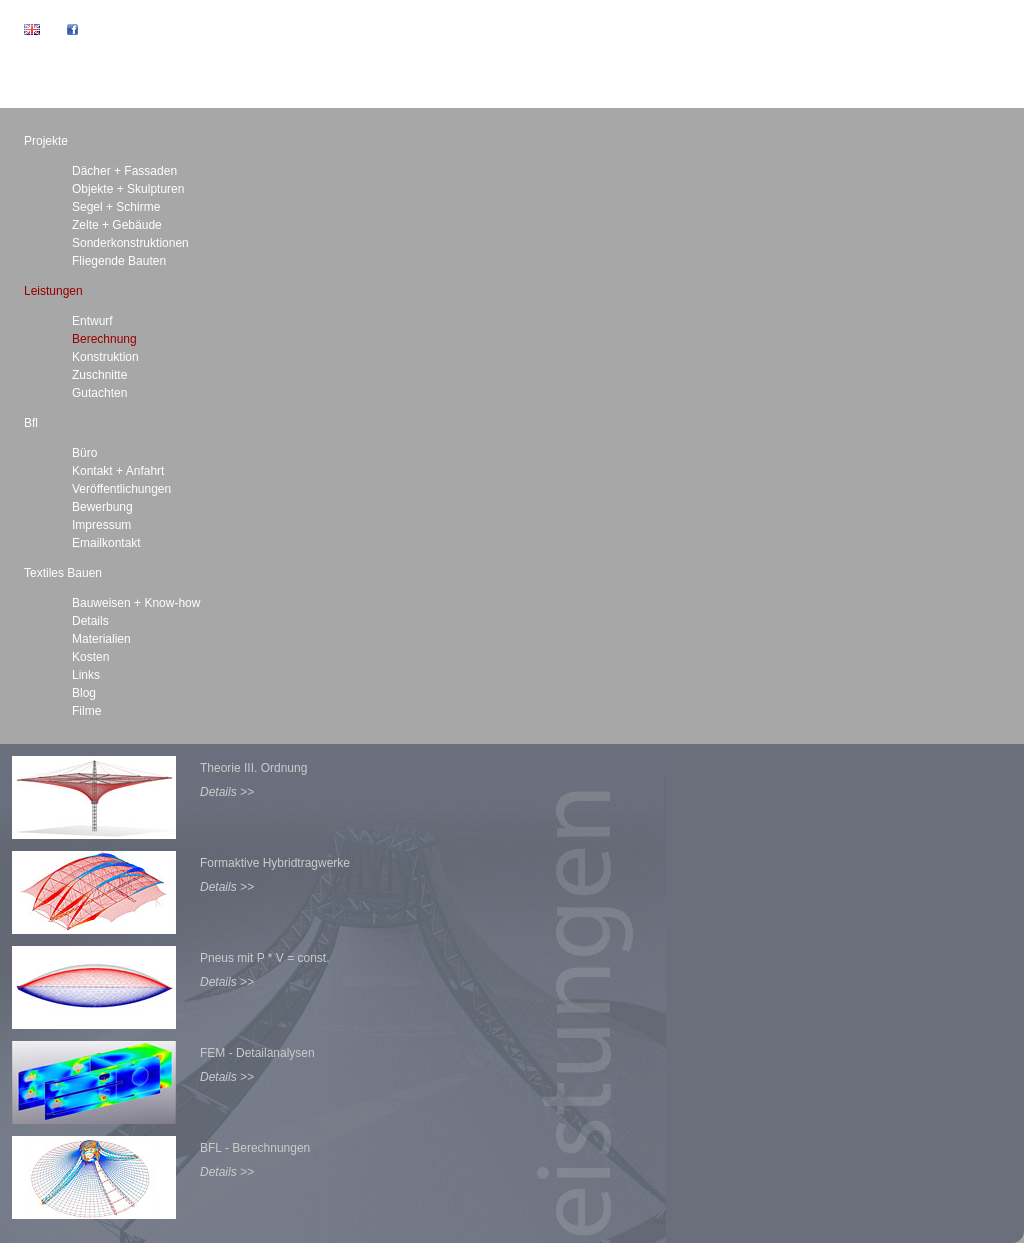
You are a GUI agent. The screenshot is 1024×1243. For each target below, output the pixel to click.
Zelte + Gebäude (117, 225)
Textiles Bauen (63, 573)
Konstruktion (105, 357)
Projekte (46, 141)
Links (86, 675)
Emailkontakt (106, 543)
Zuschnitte (99, 375)
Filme (86, 711)
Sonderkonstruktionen (130, 243)
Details (90, 621)
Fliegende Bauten (119, 261)
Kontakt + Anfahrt (118, 471)
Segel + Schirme (116, 207)
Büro (84, 453)
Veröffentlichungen (121, 489)
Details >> (227, 792)
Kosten (90, 657)
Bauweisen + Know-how (136, 603)
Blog (84, 693)
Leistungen (53, 291)
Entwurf (92, 321)
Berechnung (104, 339)
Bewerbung (102, 507)
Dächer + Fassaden (124, 171)
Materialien (101, 639)
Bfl (31, 423)
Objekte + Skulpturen (128, 189)
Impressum (101, 525)
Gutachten (99, 393)
